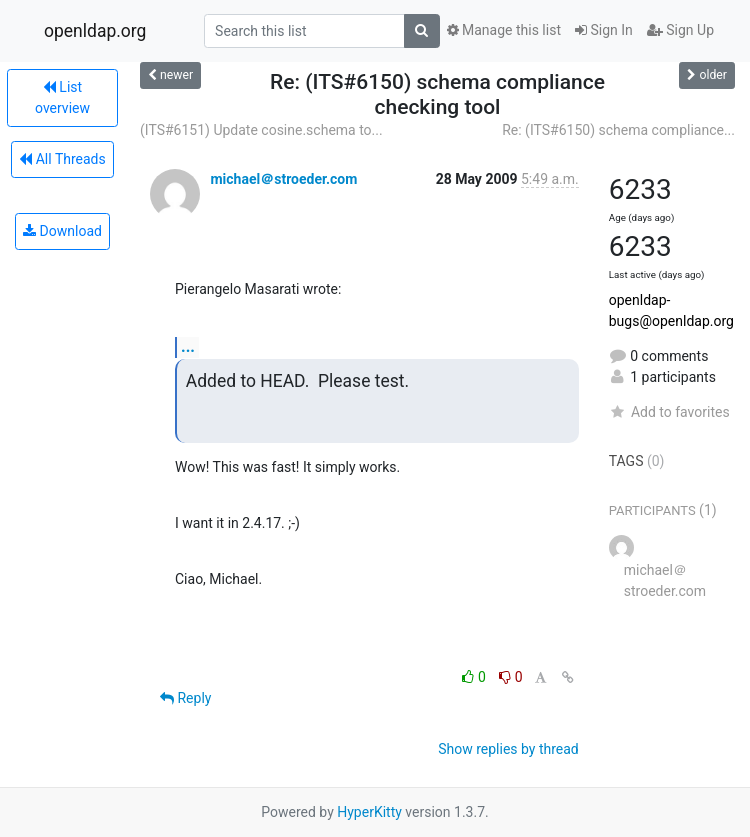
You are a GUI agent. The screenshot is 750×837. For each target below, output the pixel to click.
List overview (62, 97)
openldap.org (95, 31)
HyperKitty (369, 812)
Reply (185, 698)
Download (62, 231)
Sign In (604, 30)
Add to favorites (669, 412)
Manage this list (504, 30)
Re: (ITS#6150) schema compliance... (618, 130)
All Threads (62, 159)
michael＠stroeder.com (283, 179)
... (188, 346)
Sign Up (680, 30)
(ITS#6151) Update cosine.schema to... (261, 130)
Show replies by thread (508, 749)
